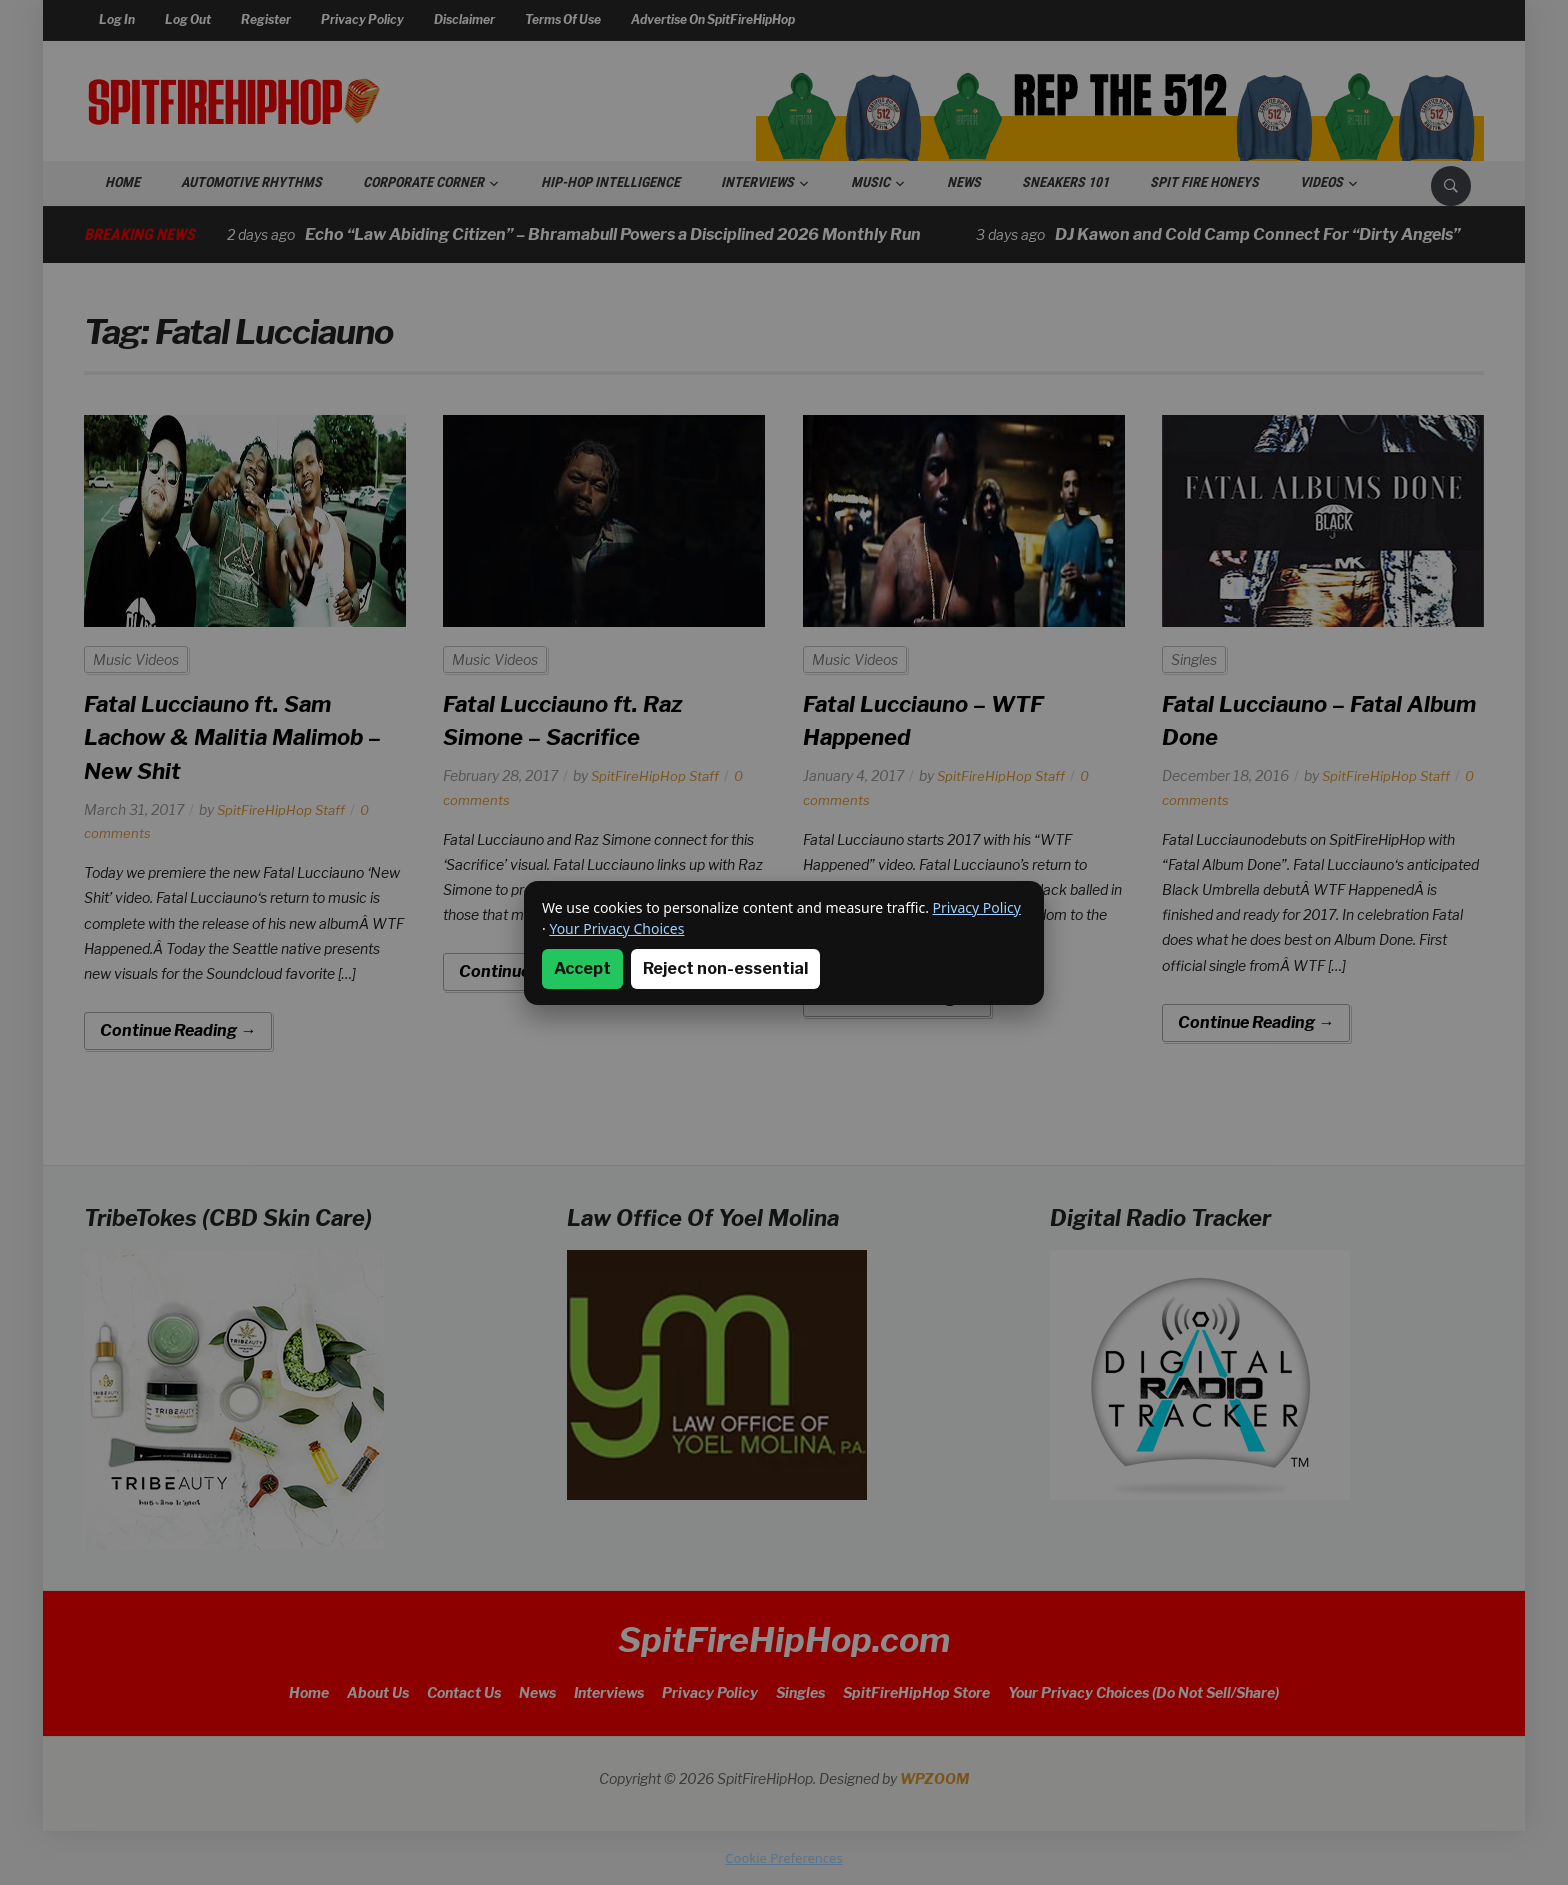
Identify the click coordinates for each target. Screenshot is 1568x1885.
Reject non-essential (725, 968)
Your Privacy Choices (616, 928)
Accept (582, 968)
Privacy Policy (977, 907)
